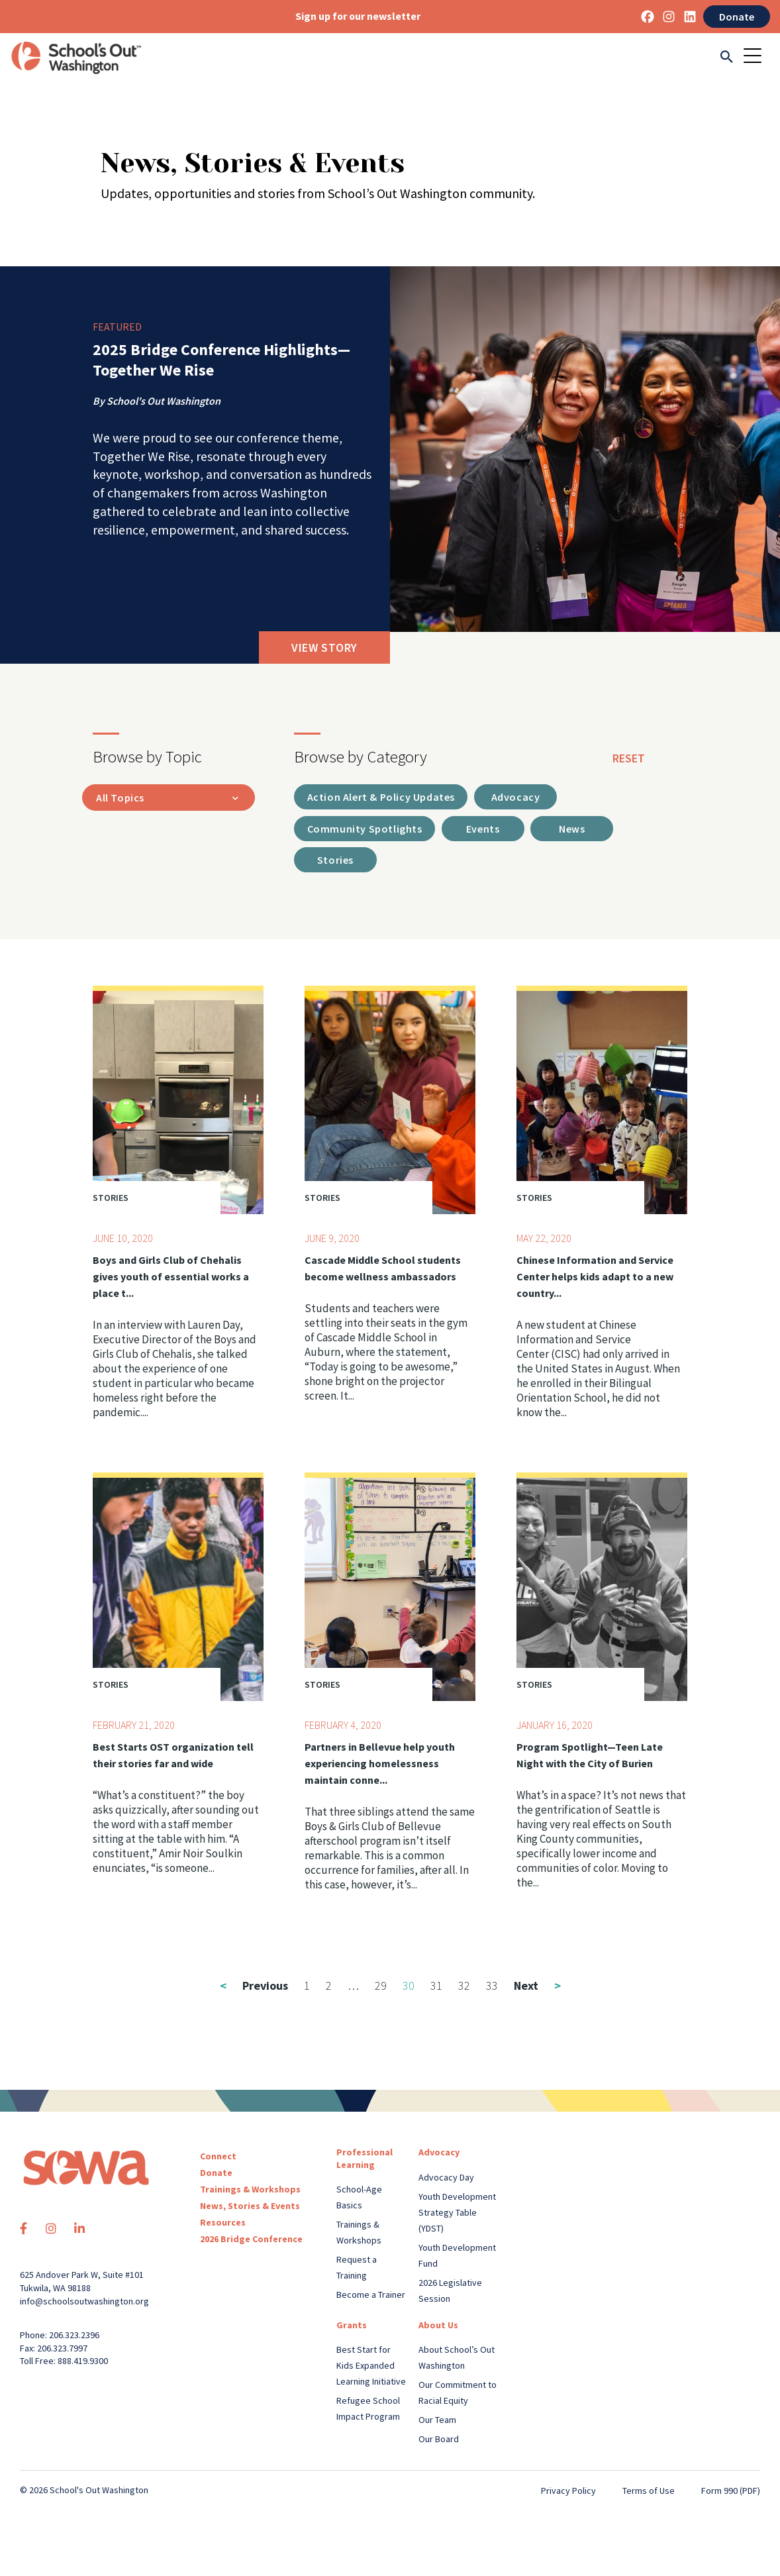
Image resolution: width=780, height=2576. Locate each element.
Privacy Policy (568, 2492)
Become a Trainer (370, 2296)
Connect (218, 2158)
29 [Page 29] (381, 1987)
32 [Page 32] (464, 1987)
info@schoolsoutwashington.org (84, 2302)
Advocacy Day (446, 2179)
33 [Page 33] (492, 1987)
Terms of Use (648, 2492)
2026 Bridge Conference (251, 2241)
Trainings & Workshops (250, 2191)
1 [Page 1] (307, 1987)
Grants (351, 2326)
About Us (438, 2326)
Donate (736, 16)
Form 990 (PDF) (730, 2492)
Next (537, 1987)
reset (628, 758)
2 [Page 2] (329, 1987)
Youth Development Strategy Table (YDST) (457, 2214)
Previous (254, 1987)
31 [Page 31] (436, 1987)
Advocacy (439, 2154)
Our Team (437, 2421)
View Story (324, 647)
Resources (223, 2224)
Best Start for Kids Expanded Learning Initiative (371, 2367)
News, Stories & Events (250, 2208)
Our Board (438, 2440)
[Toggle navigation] (757, 57)
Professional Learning (364, 2160)
